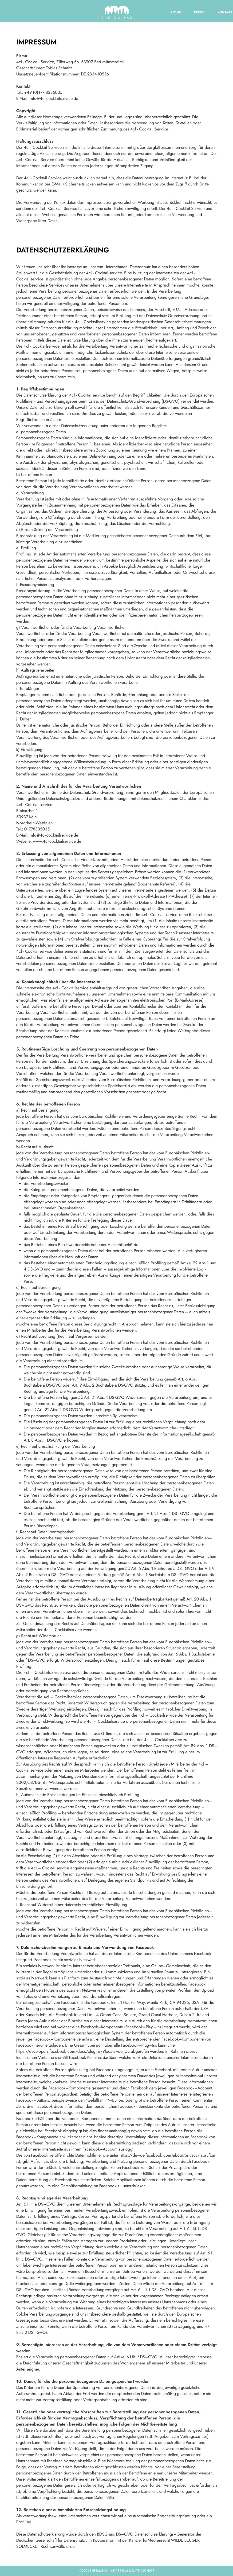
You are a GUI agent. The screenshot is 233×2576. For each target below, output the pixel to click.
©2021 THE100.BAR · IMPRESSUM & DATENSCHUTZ (116, 2570)
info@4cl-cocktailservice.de (54, 835)
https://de (128, 2155)
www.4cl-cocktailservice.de (57, 841)
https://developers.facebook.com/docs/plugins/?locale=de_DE (73, 2051)
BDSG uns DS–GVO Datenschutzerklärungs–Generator (146, 2534)
